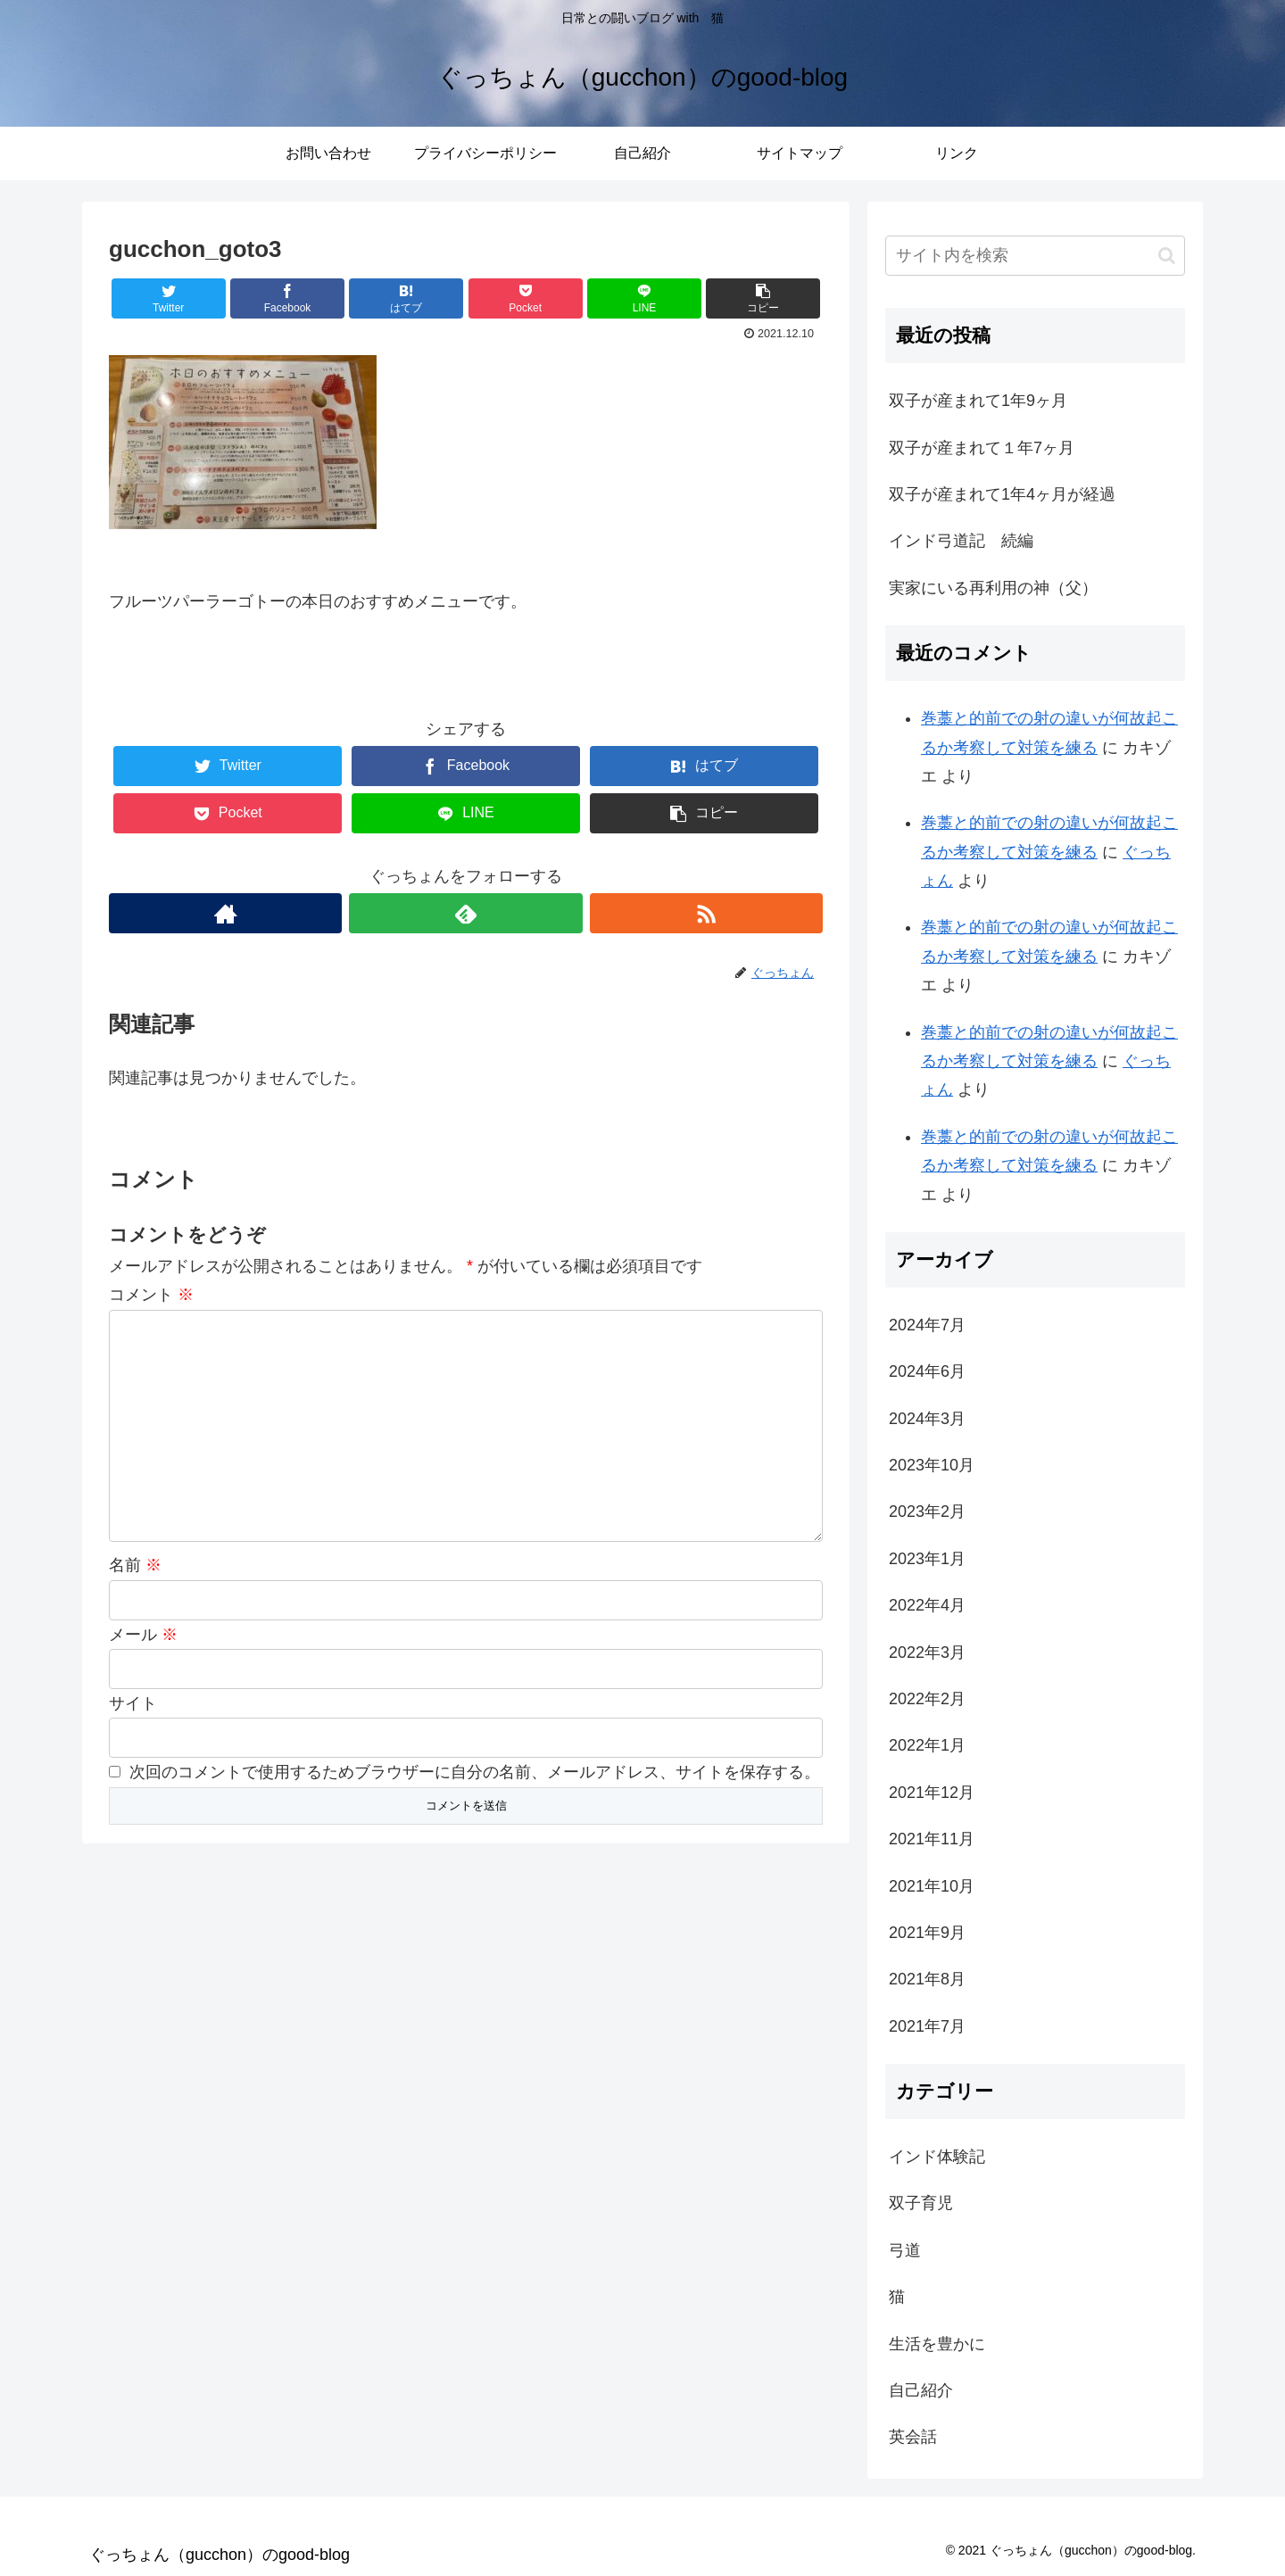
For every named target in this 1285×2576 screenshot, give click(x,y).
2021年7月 (927, 2026)
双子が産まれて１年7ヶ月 (981, 448)
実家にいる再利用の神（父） (993, 588)
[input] (1035, 256)
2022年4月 (927, 1605)
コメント (151, 1295)
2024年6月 (927, 1371)
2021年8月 (927, 1979)
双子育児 (921, 2203)
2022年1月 (927, 1745)
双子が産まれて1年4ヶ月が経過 (1002, 494)
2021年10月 (931, 1886)
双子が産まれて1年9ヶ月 (978, 401)
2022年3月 (927, 1652)
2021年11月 (931, 1839)
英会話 (913, 2437)
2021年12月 (931, 1793)
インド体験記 (937, 2157)
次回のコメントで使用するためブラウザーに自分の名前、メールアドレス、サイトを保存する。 (474, 1772)
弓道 (905, 2250)
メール (143, 1635)
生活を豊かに (937, 2344)
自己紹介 (921, 2390)
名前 (135, 1565)
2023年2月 (927, 1511)
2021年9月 (927, 1933)
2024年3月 (927, 1419)
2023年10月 (931, 1465)
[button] (1166, 255)
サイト (133, 1703)
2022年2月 (927, 1699)
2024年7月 (927, 1325)
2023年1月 (927, 1559)
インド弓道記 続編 (961, 541)
